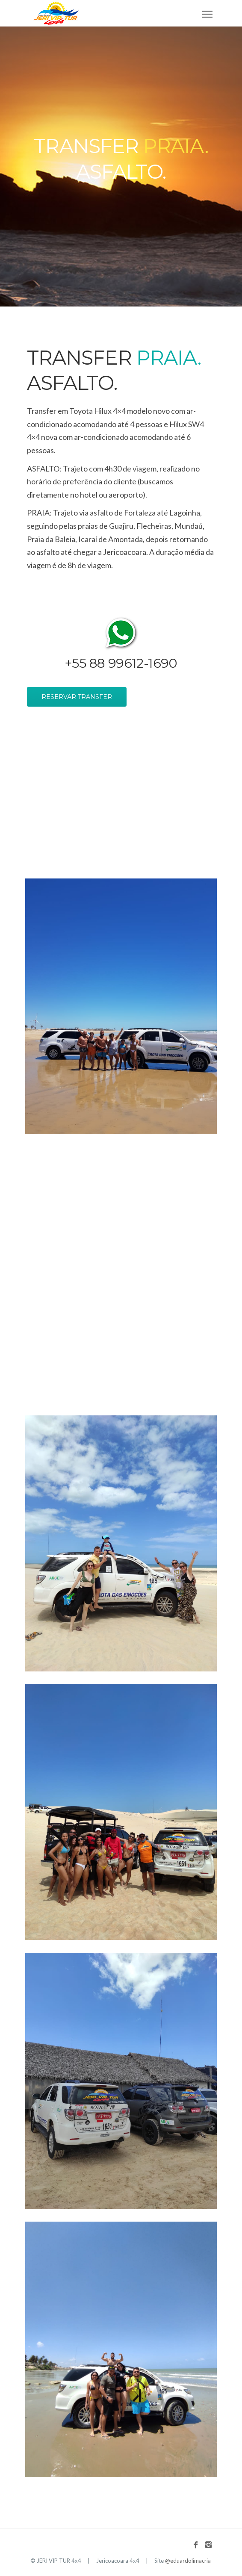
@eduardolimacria (188, 2560)
